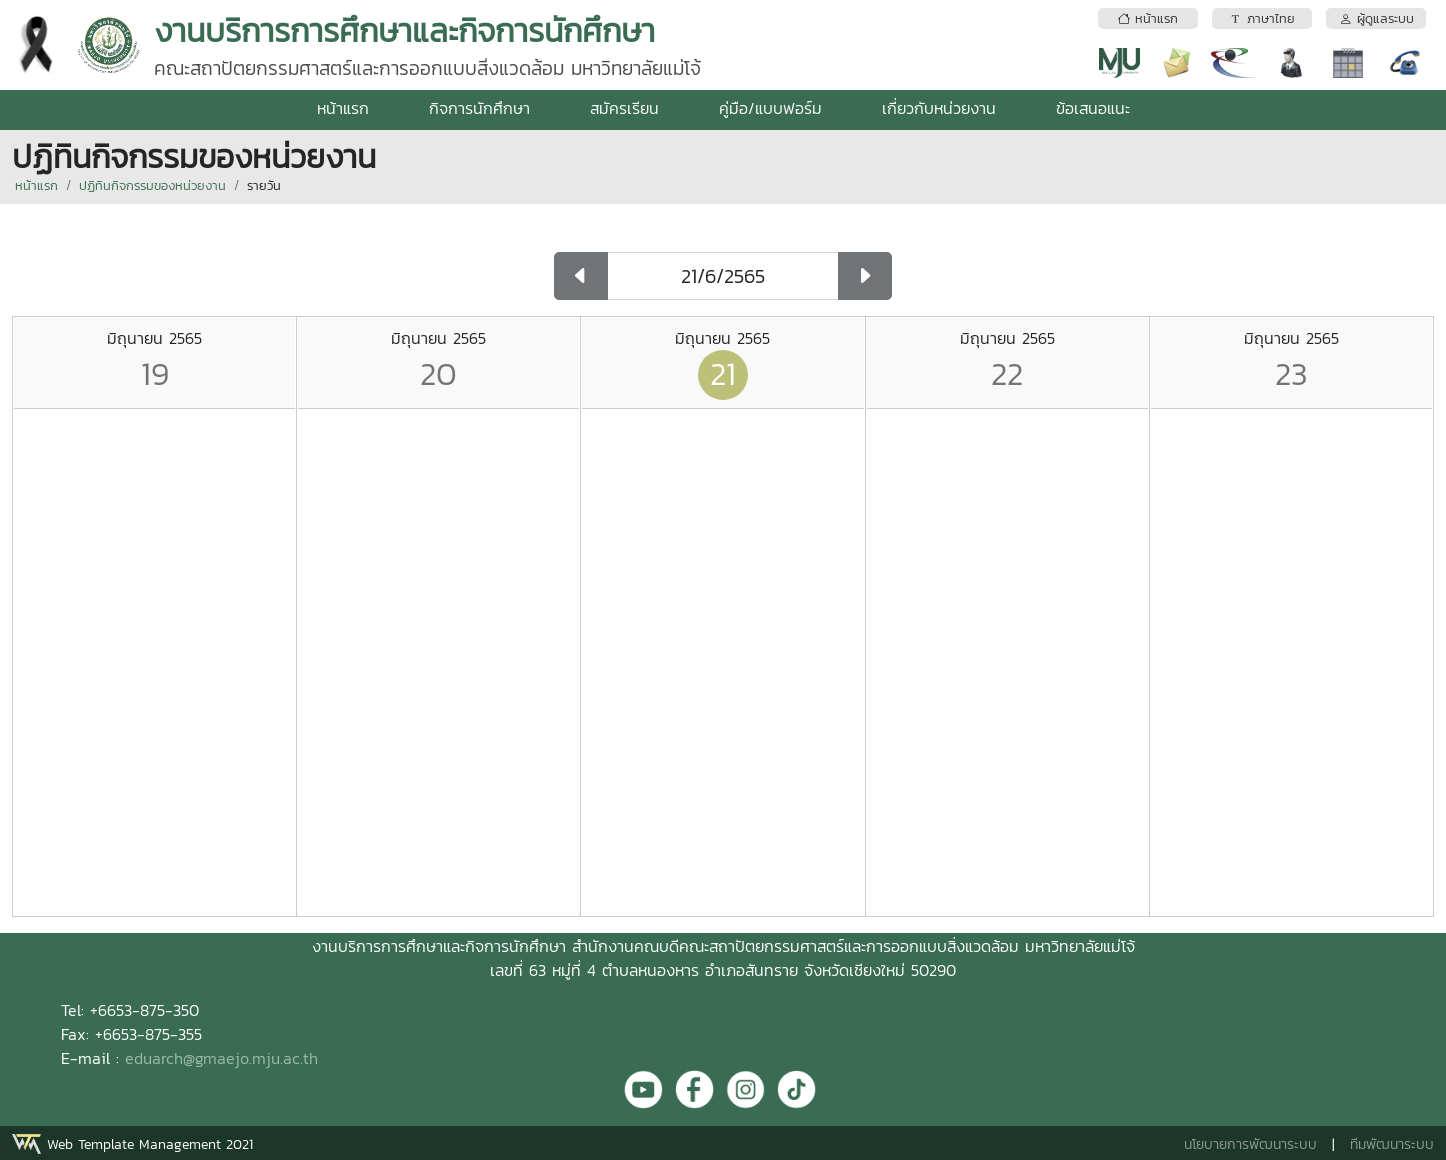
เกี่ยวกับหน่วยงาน (939, 108)
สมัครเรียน (624, 108)
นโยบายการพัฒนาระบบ (1250, 1144)
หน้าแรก (343, 108)
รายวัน (264, 185)
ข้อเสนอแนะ (1093, 108)
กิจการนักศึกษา (479, 108)
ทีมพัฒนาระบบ (1392, 1144)
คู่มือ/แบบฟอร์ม (770, 108)
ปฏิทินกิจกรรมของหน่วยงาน (152, 185)
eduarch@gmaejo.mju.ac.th (221, 1058)
